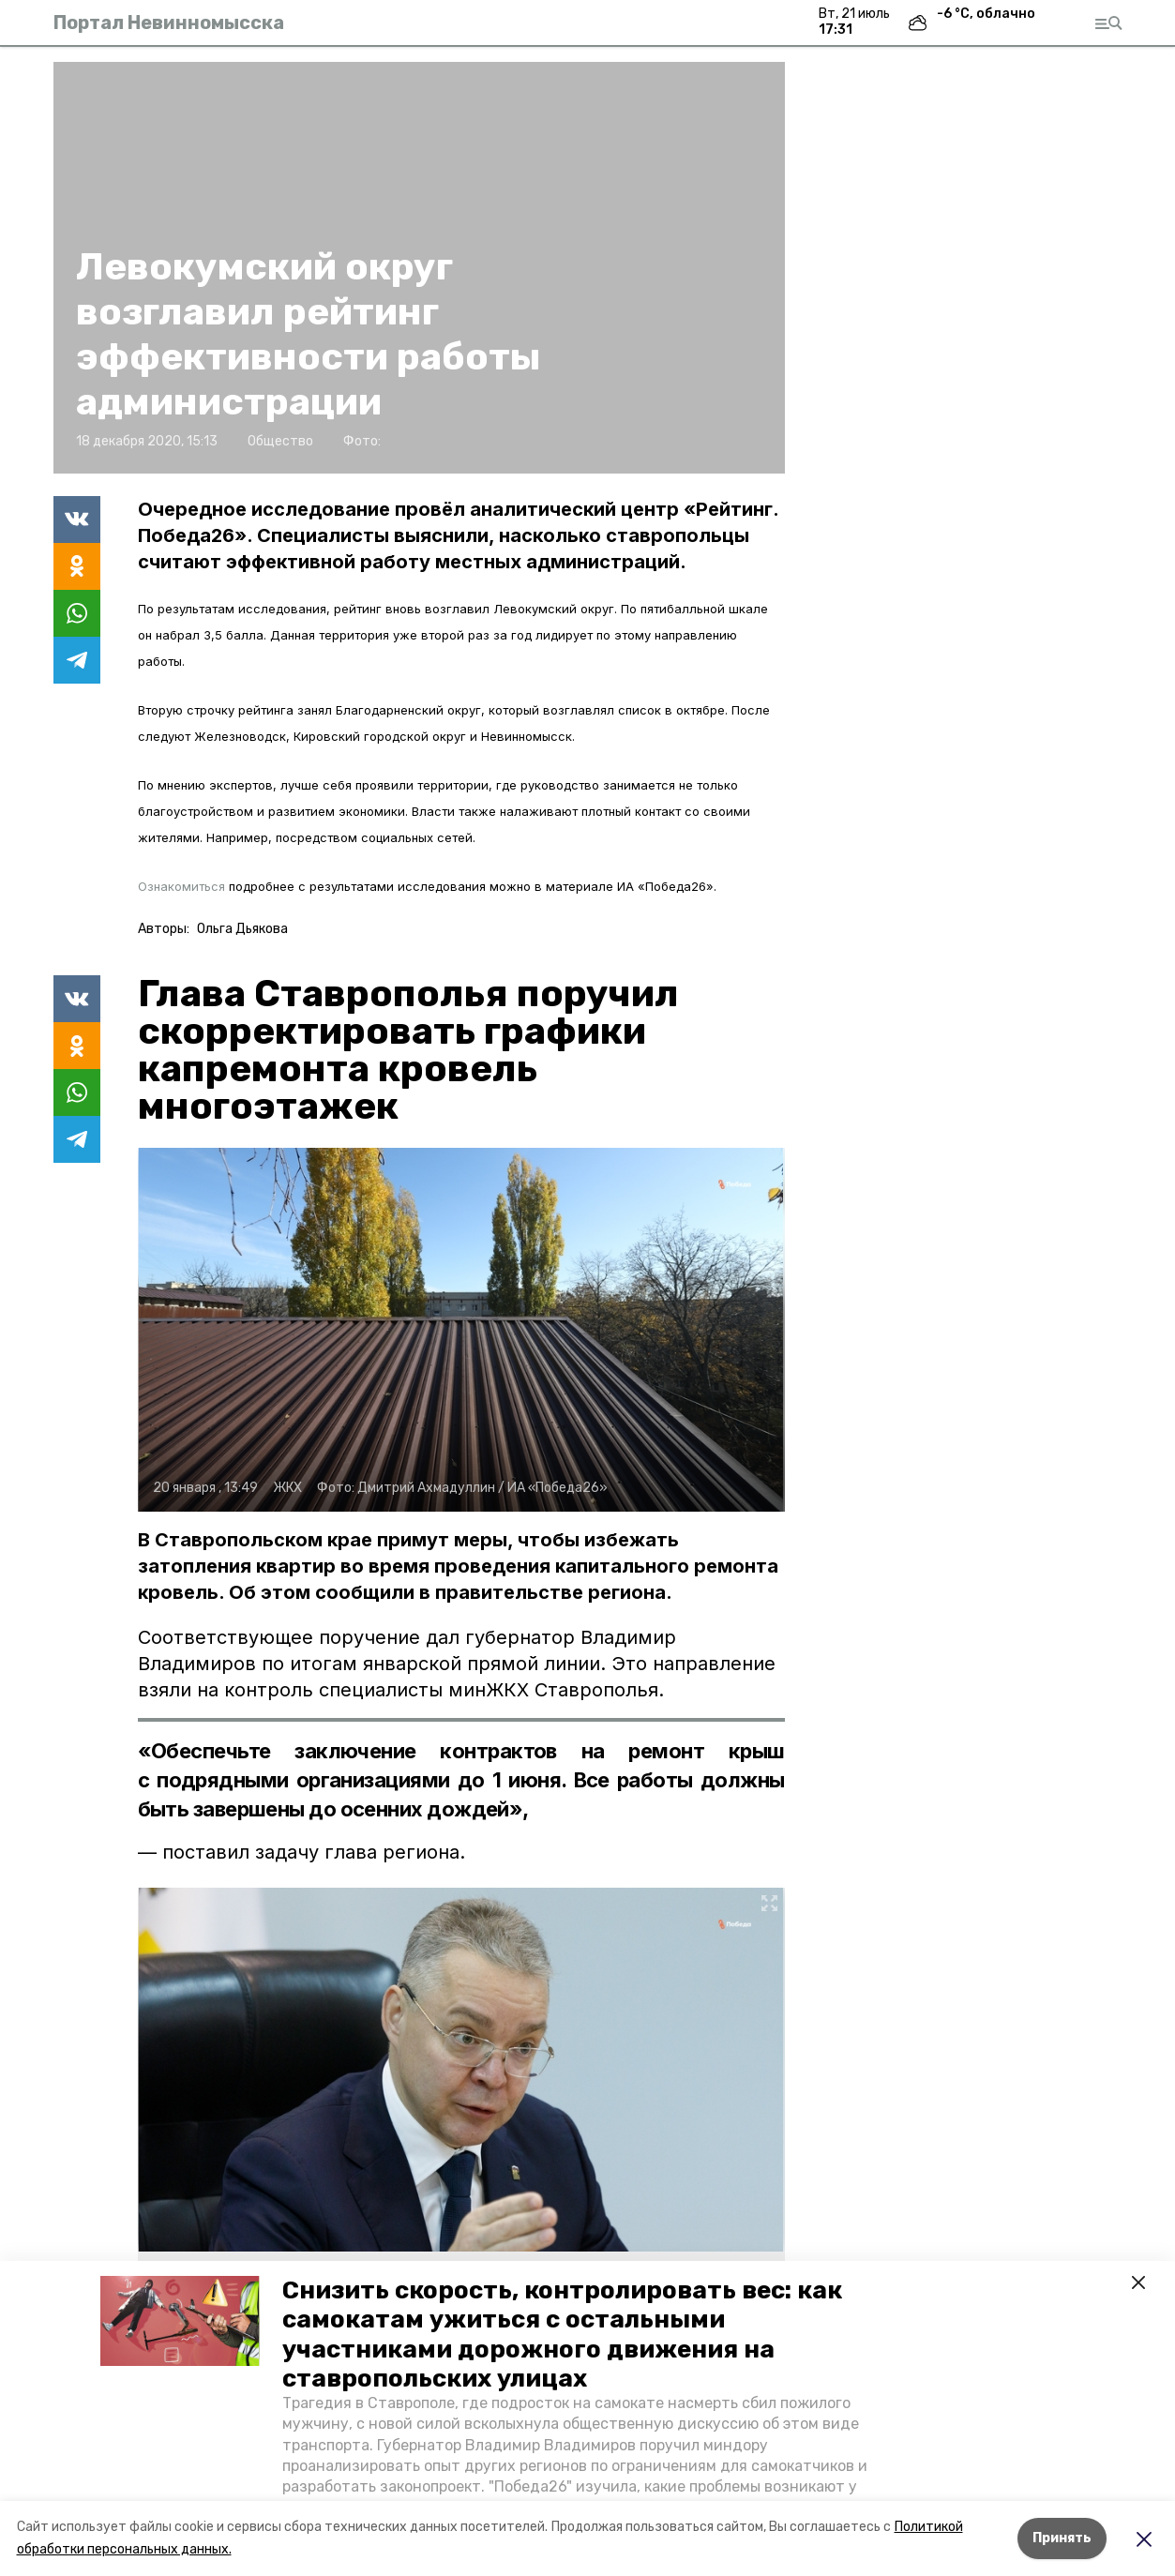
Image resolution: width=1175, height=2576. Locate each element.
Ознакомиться (181, 886)
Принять (1062, 2538)
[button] (180, 2321)
